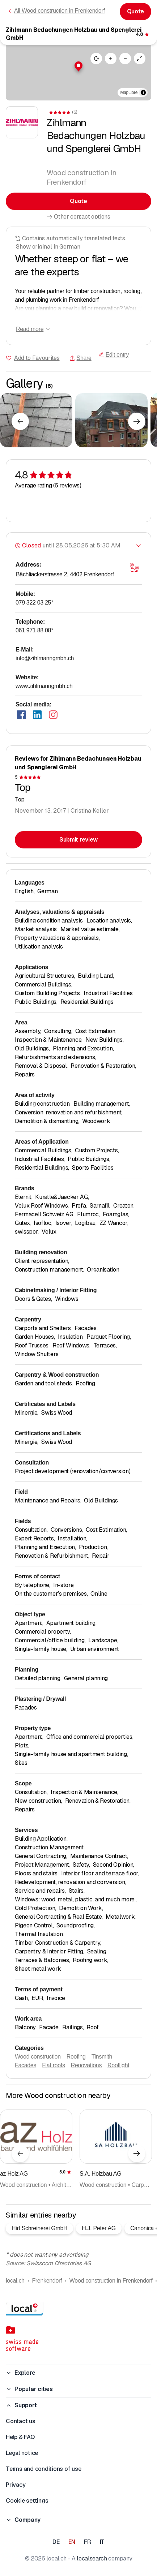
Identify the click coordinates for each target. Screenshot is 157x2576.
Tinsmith (102, 2057)
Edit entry (113, 355)
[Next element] (136, 421)
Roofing (76, 2057)
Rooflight (118, 2065)
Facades (25, 2065)
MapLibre (128, 92)
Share (80, 358)
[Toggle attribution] (143, 92)
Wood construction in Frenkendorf (111, 2281)
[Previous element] (20, 421)
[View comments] (143, 34)
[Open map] (134, 567)
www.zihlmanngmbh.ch (44, 686)
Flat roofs (53, 2065)
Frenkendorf (47, 2281)
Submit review (78, 839)
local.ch (15, 2281)
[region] (78, 72)
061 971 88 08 (34, 630)
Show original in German (48, 246)
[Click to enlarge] (36, 420)
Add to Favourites (37, 358)
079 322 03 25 (34, 602)
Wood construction (38, 2057)
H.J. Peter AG (99, 2228)
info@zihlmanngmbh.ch (45, 658)
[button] (78, 66)
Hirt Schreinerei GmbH (39, 2228)
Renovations (86, 2065)
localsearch (92, 2558)
